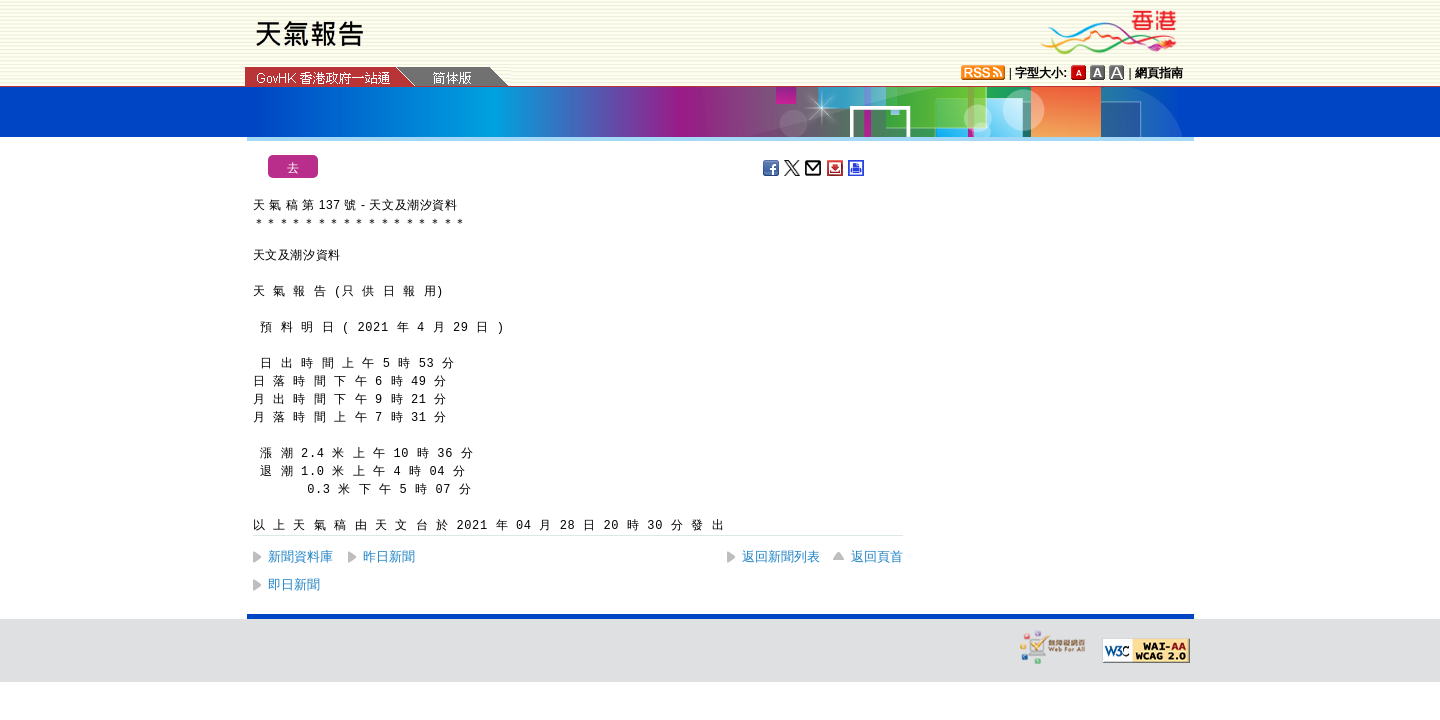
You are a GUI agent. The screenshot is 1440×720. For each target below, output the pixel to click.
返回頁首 (877, 556)
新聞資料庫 (300, 556)
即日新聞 (294, 584)
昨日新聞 (389, 556)
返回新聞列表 (781, 556)
